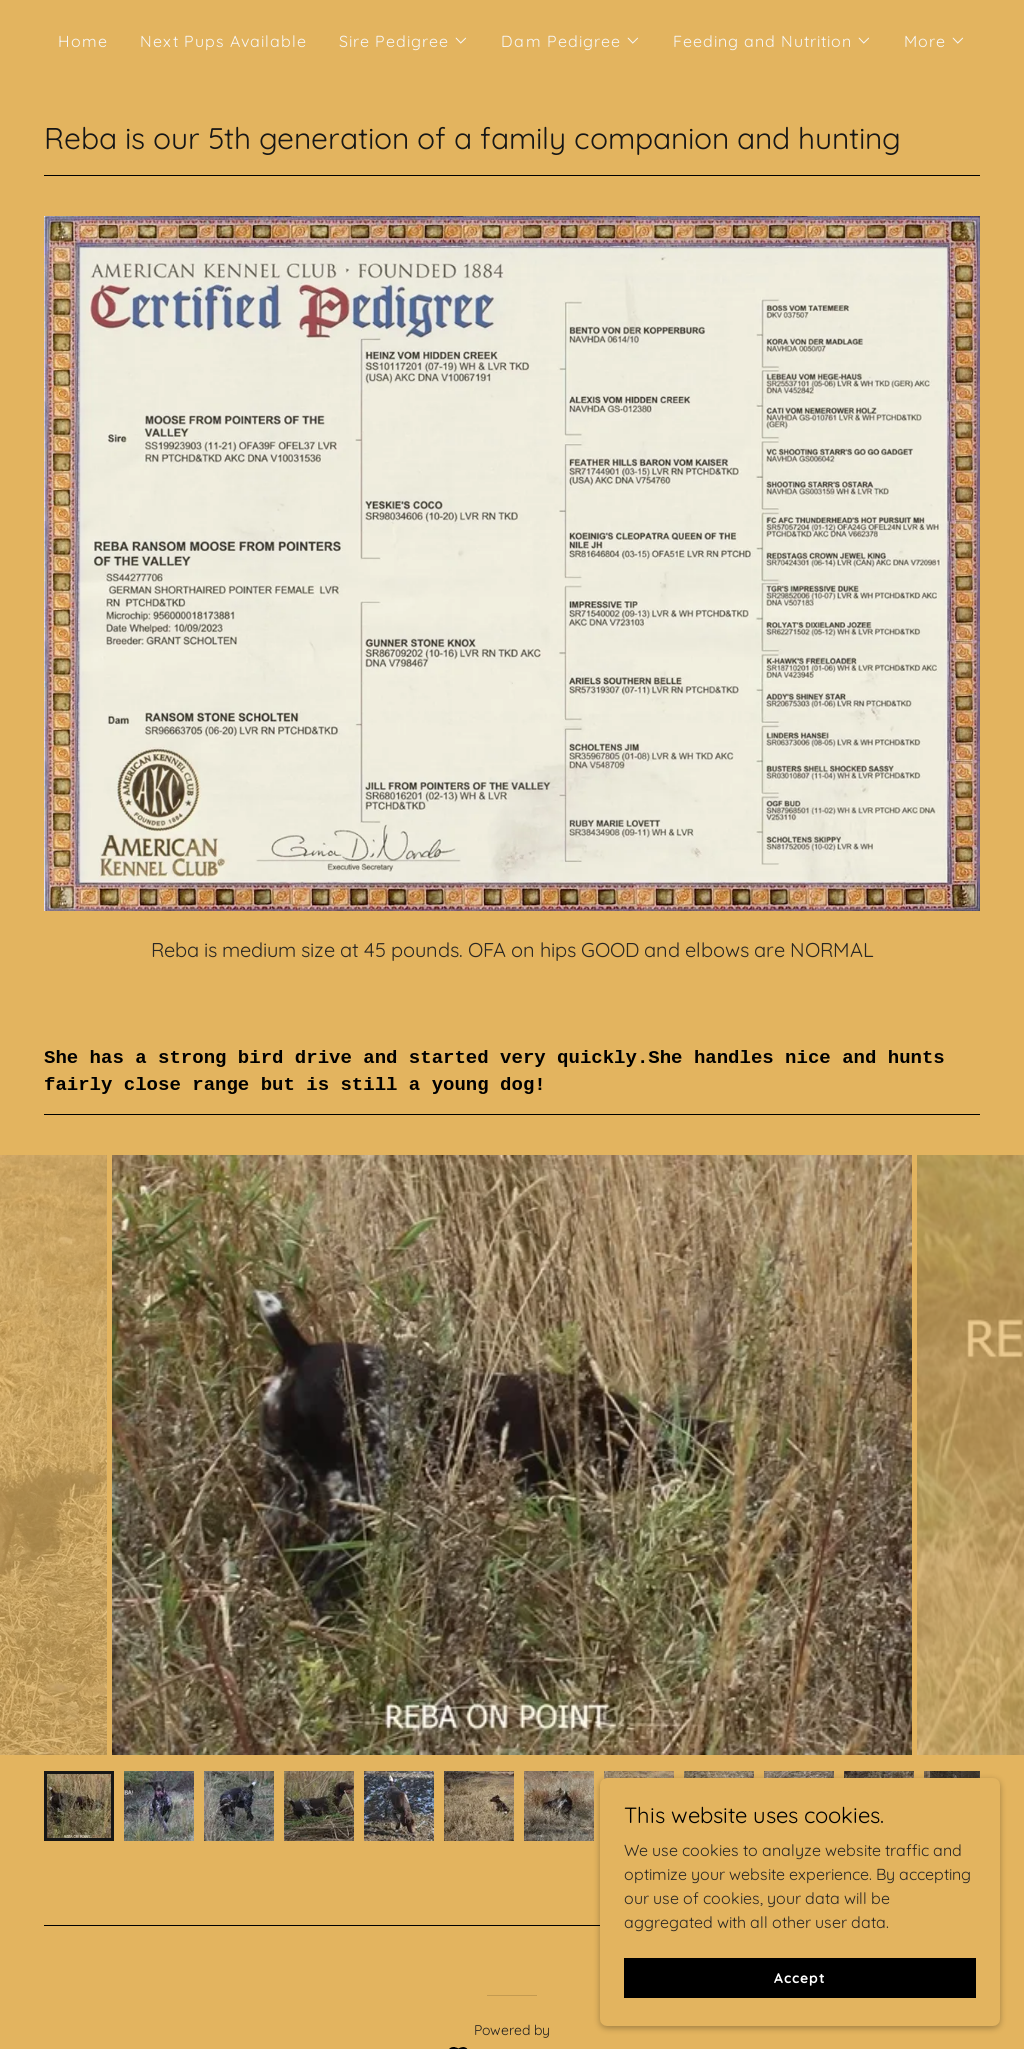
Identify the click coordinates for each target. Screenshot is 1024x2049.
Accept (799, 1977)
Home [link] (83, 41)
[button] (404, 41)
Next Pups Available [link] (223, 41)
